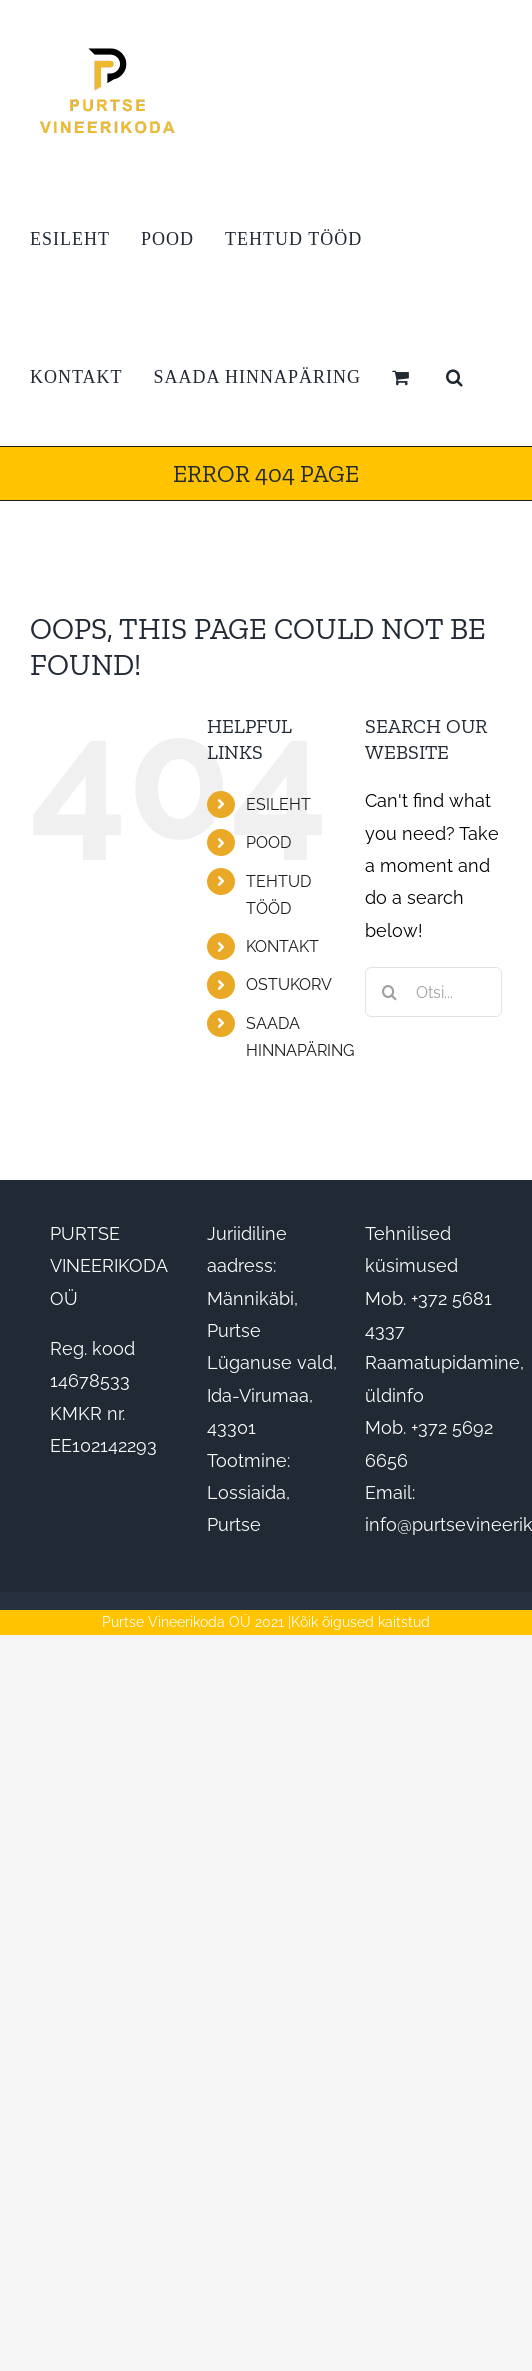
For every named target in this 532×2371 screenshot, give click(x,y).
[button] (455, 377)
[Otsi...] (433, 992)
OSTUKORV (289, 984)
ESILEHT (278, 804)
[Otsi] (390, 992)
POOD (268, 842)
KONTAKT (282, 946)
